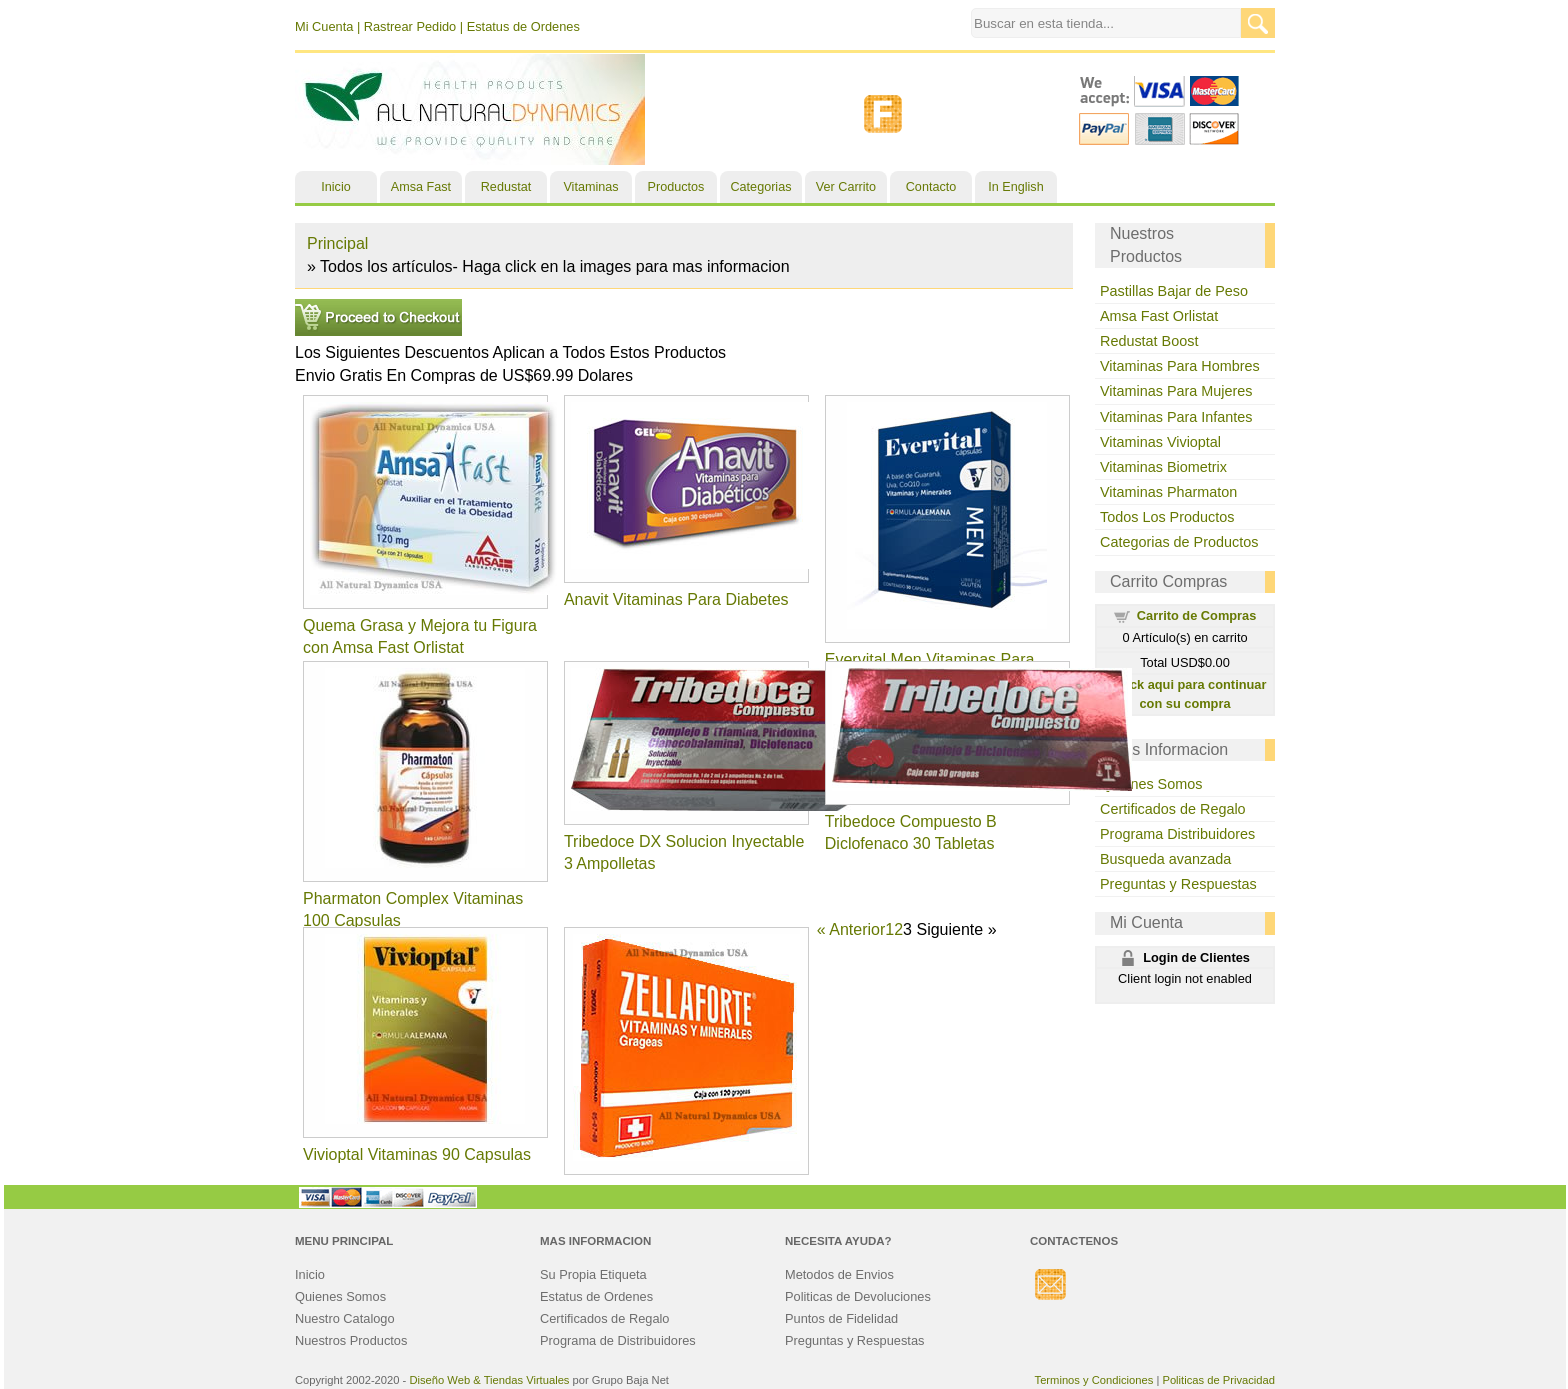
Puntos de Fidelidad (841, 1318)
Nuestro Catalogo (345, 1318)
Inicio (335, 187)
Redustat (506, 187)
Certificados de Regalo (1173, 809)
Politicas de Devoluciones (858, 1296)
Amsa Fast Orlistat (1159, 316)
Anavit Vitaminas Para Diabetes (676, 599)
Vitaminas (590, 187)
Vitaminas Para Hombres (1180, 366)
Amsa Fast (421, 187)
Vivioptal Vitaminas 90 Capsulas (417, 1154)
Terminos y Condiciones (1094, 1380)
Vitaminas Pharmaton (1168, 492)
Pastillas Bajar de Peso (1174, 291)
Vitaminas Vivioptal (1160, 442)
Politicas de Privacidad (1218, 1380)
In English (1015, 187)
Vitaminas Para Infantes (1176, 417)
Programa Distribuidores (1177, 834)
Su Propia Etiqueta (593, 1274)
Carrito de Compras (1196, 615)
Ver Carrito (846, 187)
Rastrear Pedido (410, 26)
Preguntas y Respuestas (1178, 884)
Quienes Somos (1151, 784)
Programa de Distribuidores (618, 1340)
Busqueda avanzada (1165, 859)
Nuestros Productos (351, 1340)
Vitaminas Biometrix (1163, 467)
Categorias (761, 187)
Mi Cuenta (324, 26)
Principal (337, 243)
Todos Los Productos (1167, 517)
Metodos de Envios (839, 1274)
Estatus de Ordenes (523, 26)
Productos (676, 187)
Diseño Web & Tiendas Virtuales (489, 1380)
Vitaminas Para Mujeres (1176, 391)
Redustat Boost (1149, 341)
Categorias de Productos (1179, 542)
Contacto (931, 187)
